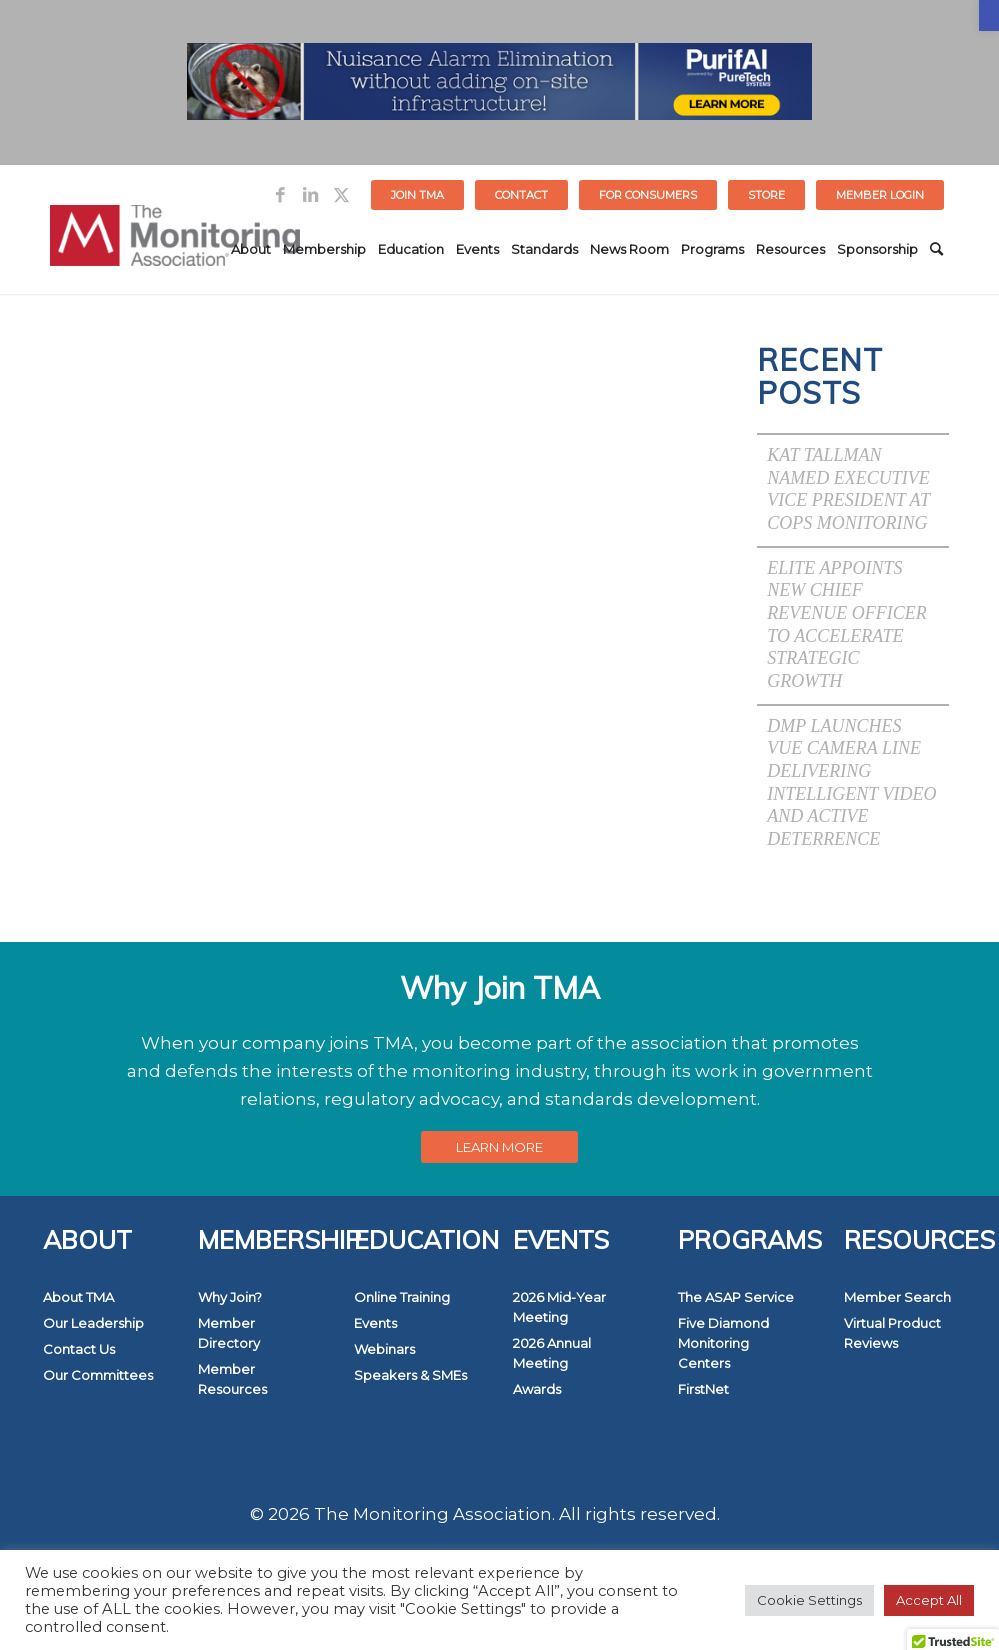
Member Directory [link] (229, 1333)
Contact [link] (521, 195)
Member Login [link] (880, 195)
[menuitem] (418, 195)
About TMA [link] (78, 1297)
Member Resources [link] (232, 1379)
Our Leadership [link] (93, 1323)
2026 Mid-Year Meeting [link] (559, 1307)
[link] (989, 15)
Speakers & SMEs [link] (410, 1375)
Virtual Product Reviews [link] (892, 1333)
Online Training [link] (402, 1297)
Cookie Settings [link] (809, 1600)
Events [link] (375, 1323)
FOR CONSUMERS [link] (648, 195)
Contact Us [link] (79, 1349)
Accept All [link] (929, 1600)
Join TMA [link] (417, 195)
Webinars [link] (384, 1349)
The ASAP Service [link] (736, 1297)
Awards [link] (537, 1389)
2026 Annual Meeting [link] (552, 1353)
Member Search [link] (897, 1297)
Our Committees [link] (98, 1375)
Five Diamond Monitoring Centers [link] (723, 1343)
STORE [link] (766, 195)
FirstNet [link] (703, 1389)
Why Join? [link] (230, 1297)
